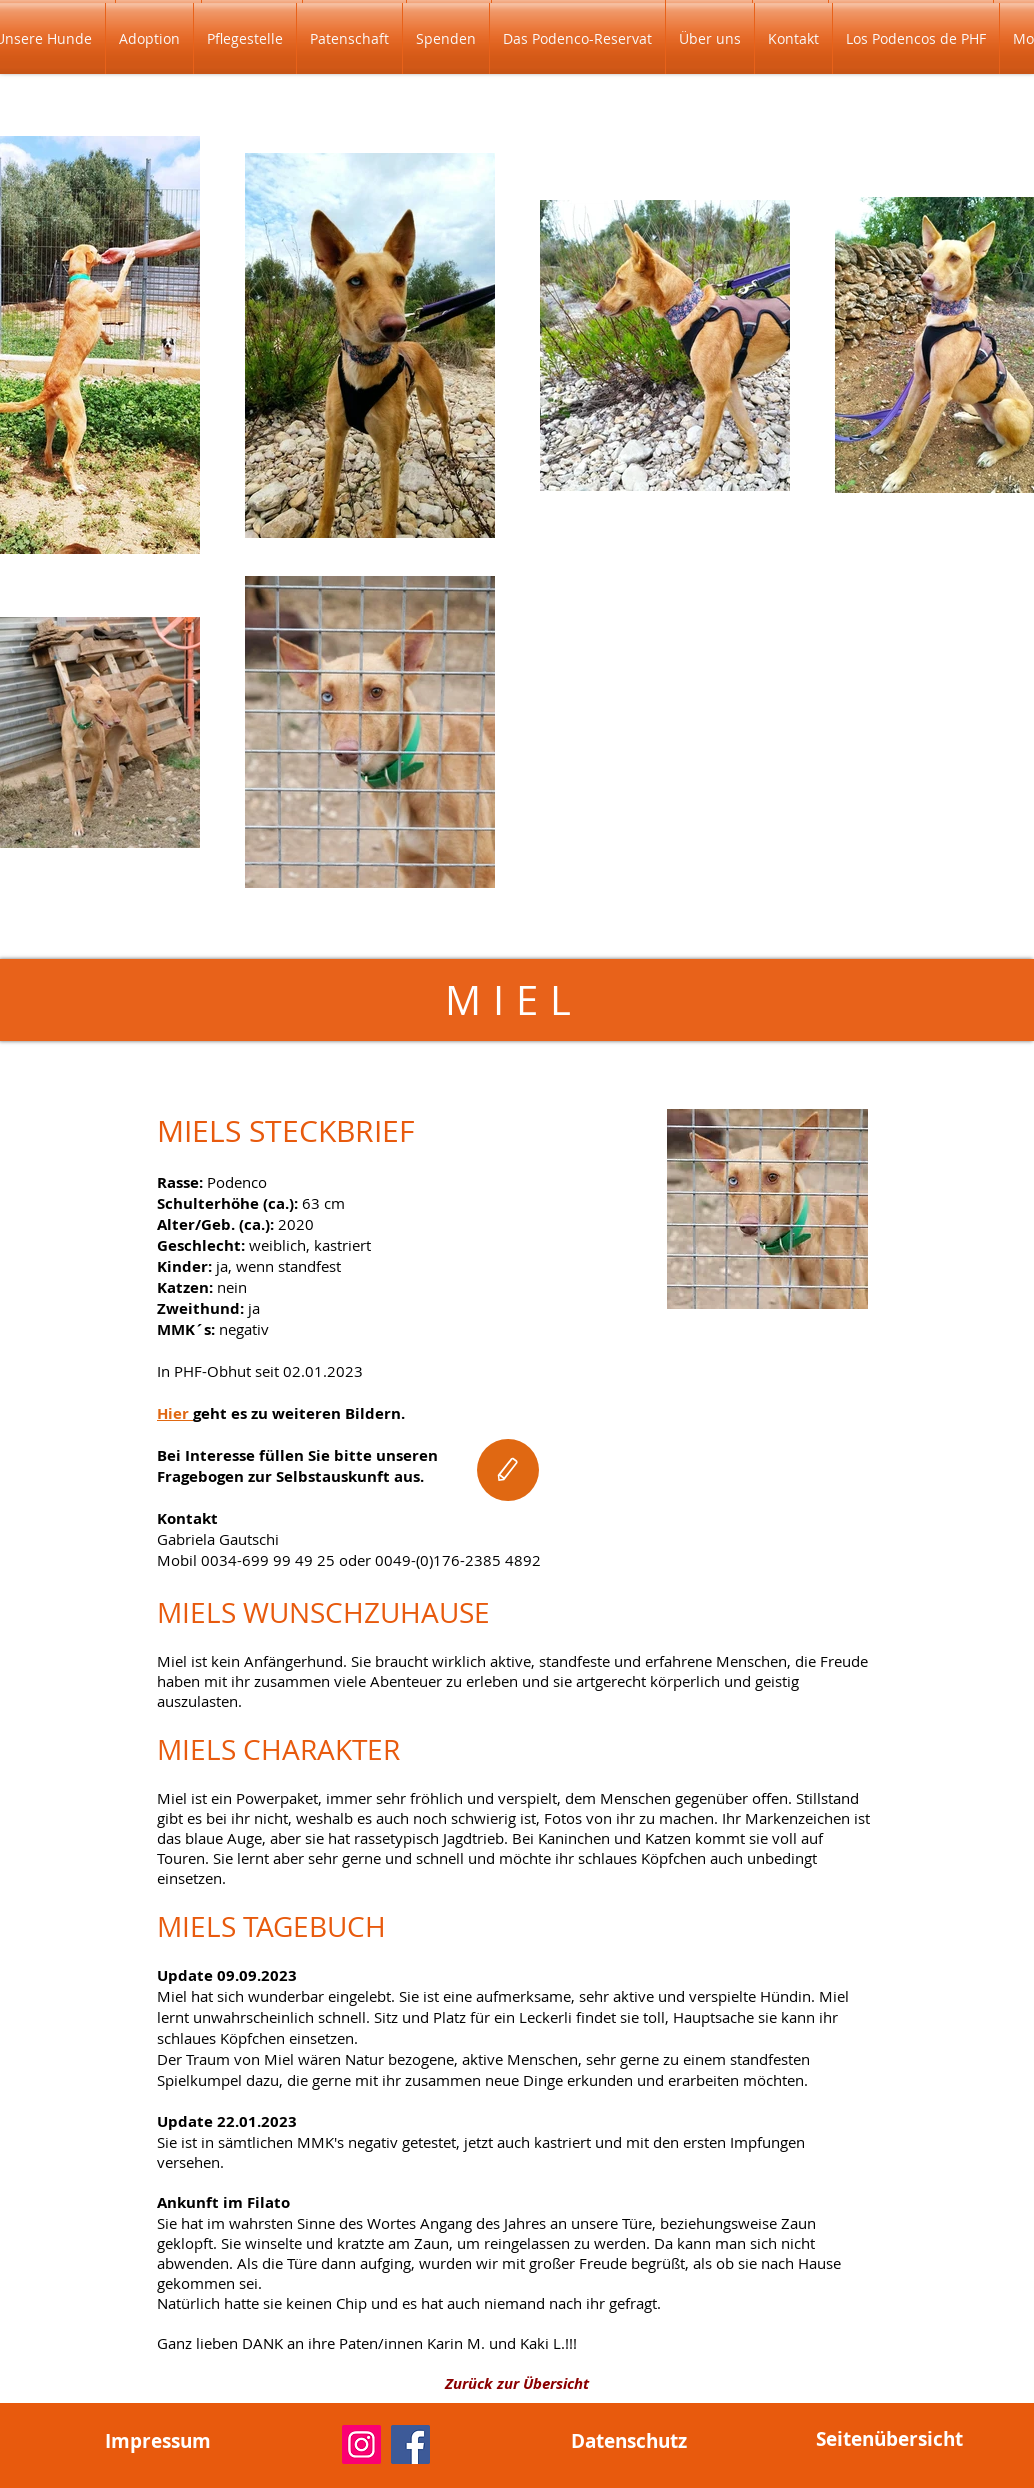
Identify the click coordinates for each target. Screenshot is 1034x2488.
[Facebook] (410, 2444)
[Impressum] (158, 2441)
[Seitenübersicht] (889, 2439)
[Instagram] (361, 2444)
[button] (149, 38)
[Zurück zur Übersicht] (517, 2383)
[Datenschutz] (629, 2441)
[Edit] (508, 1470)
